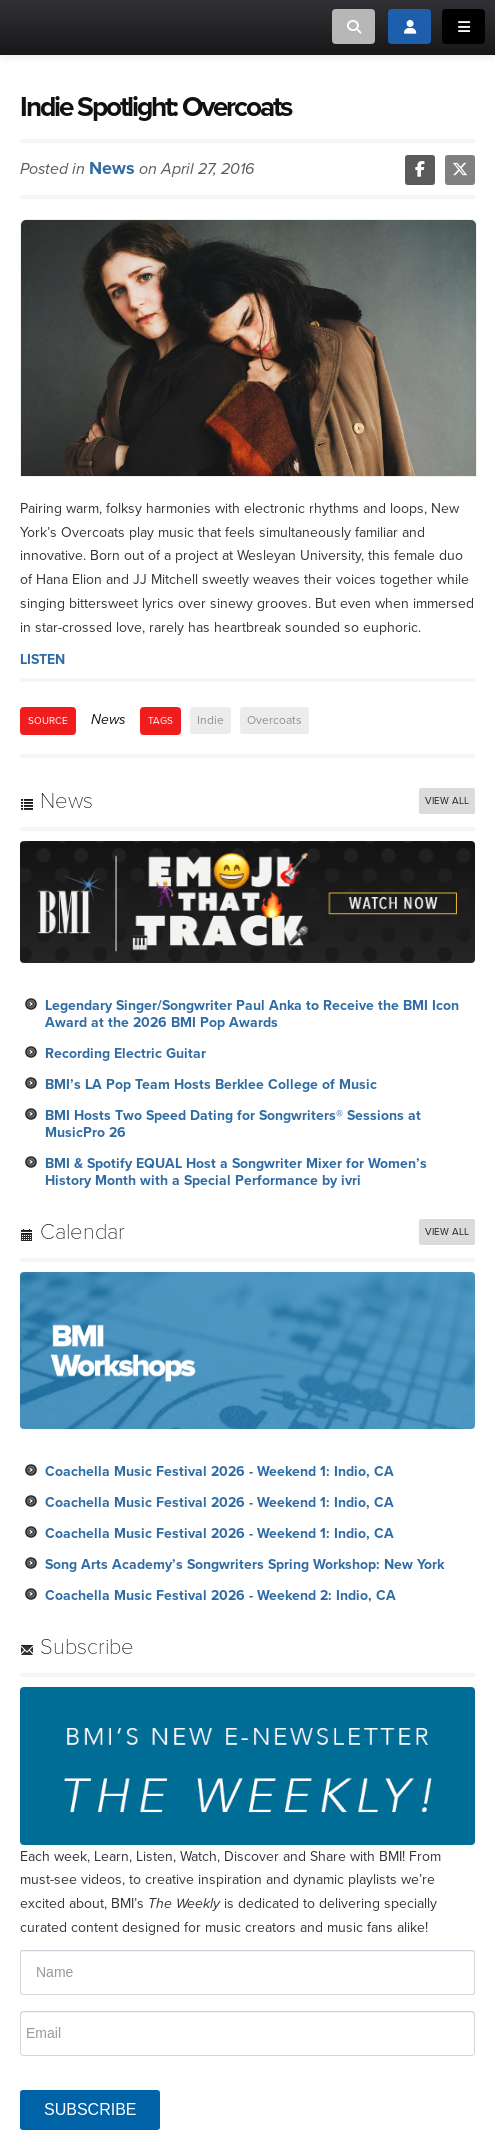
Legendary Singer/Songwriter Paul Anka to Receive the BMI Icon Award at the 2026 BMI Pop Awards (252, 1014)
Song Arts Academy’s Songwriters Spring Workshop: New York (244, 1564)
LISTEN (42, 659)
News (112, 168)
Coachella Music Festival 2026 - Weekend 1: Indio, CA (219, 1471)
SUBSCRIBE (90, 2109)
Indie (210, 720)
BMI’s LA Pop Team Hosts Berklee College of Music (211, 1084)
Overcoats (274, 720)
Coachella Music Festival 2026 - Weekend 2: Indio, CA (220, 1595)
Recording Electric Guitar (125, 1053)
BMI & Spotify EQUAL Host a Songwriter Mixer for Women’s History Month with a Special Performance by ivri (236, 1172)
